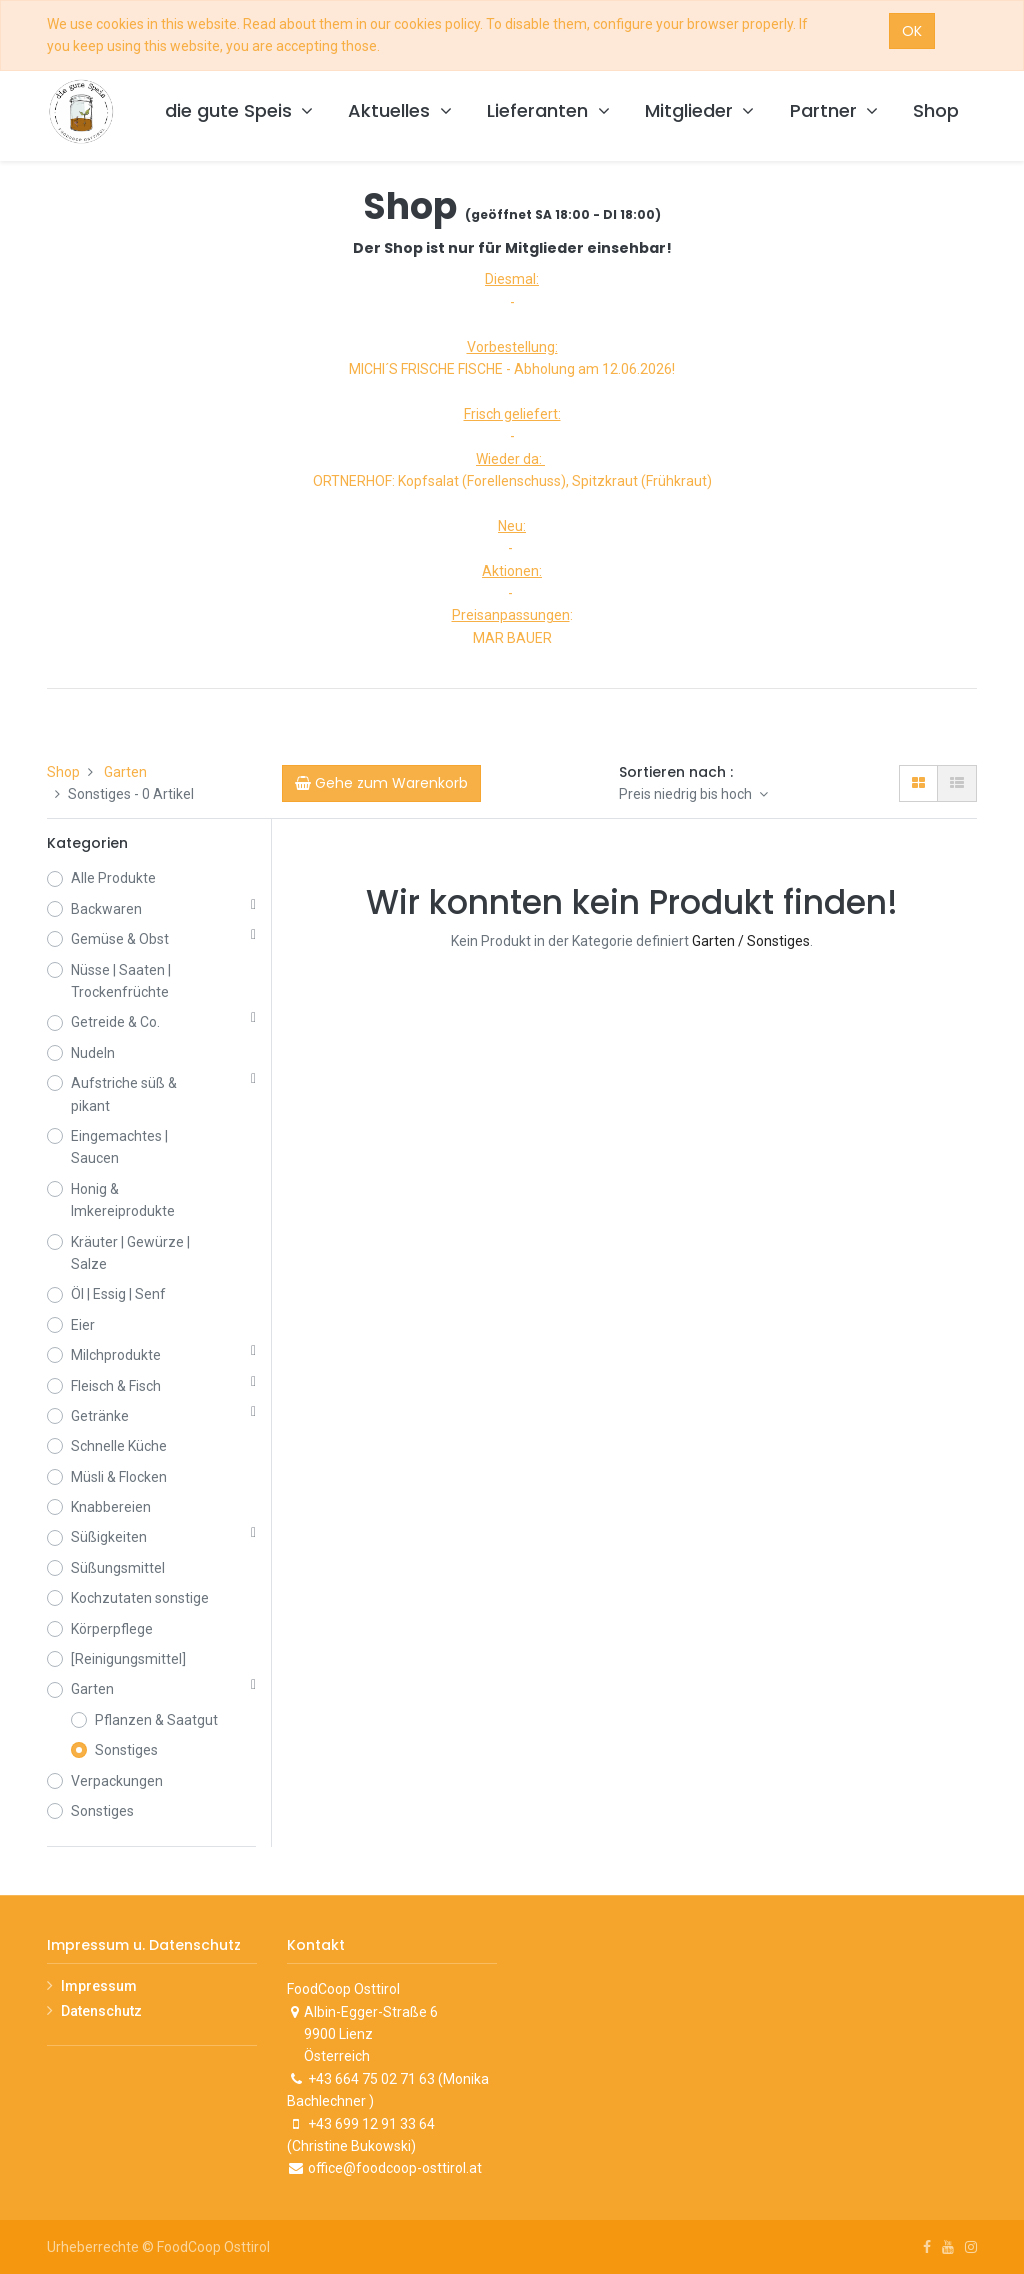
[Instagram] (971, 2247)
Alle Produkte (113, 878)
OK (912, 31)
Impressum (99, 1986)
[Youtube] (948, 2247)
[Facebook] (927, 2247)
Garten (125, 772)
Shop (63, 772)
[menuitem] (936, 111)
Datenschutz (101, 2011)
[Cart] (381, 783)
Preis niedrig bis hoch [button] (687, 794)
